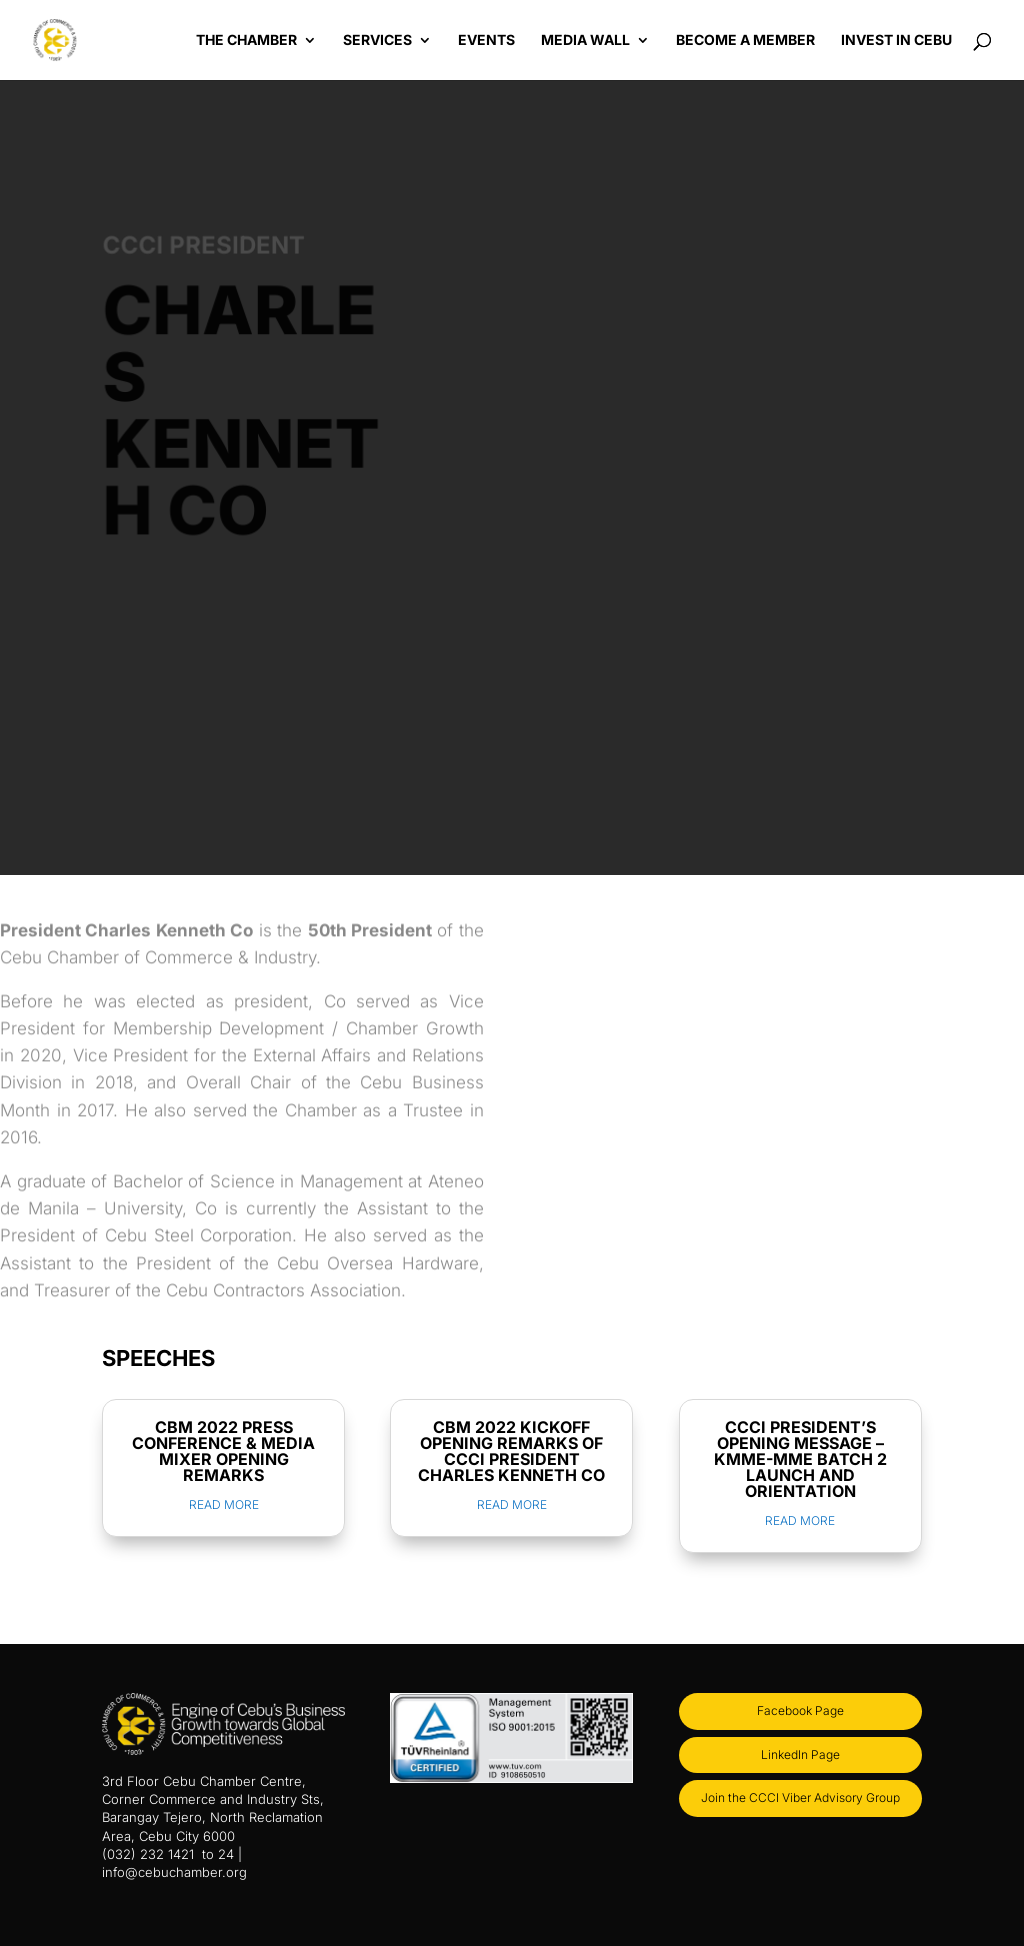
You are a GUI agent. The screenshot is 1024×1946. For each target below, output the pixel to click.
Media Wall (585, 40)
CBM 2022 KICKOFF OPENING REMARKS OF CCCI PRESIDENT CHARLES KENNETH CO (511, 1451)
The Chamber (246, 40)
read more (224, 1504)
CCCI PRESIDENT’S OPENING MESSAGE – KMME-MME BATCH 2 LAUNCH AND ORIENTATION (800, 1459)
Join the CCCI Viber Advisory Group (800, 1797)
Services (377, 40)
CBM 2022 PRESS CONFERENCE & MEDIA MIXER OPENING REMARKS (223, 1451)
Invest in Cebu (896, 40)
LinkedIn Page (800, 1754)
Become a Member (745, 40)
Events (486, 40)
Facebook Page (800, 1710)
